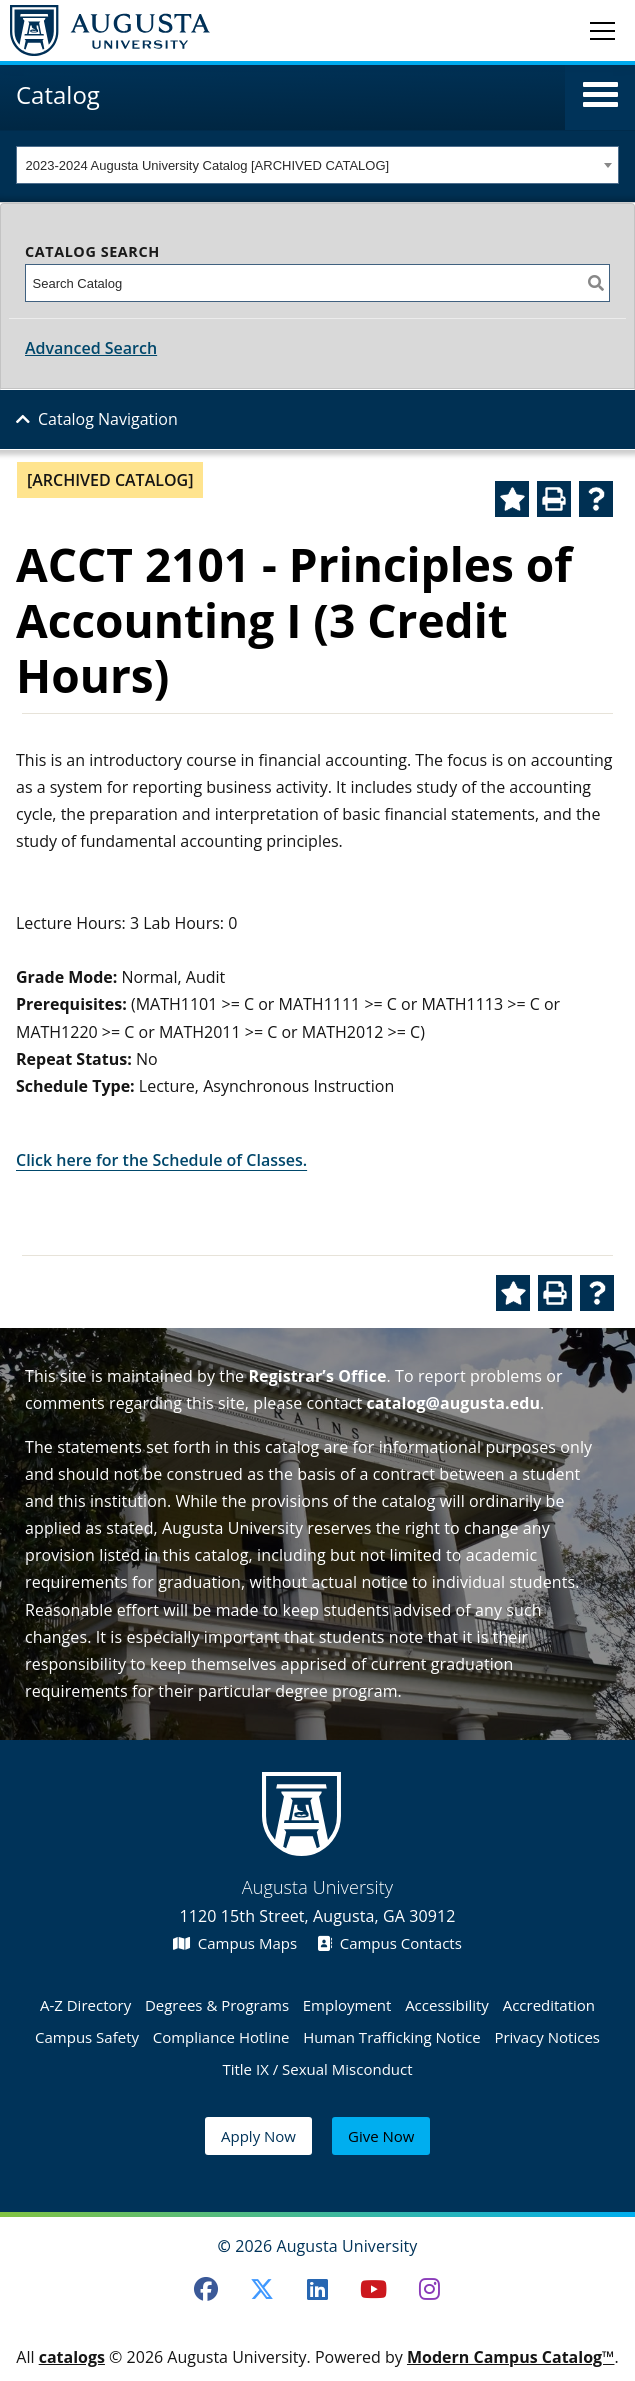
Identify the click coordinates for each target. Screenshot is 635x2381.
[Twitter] (262, 2289)
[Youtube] (373, 2289)
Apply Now (258, 2136)
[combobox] (317, 165)
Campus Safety (87, 2037)
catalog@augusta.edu (454, 1403)
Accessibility (447, 2005)
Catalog (58, 94)
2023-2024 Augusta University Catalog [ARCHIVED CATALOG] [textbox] (208, 165)
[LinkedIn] (318, 2289)
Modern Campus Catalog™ (511, 2357)
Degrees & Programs (217, 2005)
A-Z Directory (85, 2005)
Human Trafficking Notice (391, 2037)
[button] (600, 95)
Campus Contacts (389, 1943)
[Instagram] (429, 2289)
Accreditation (549, 2005)
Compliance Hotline (221, 2037)
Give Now (381, 2136)
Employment (347, 2005)
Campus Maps (235, 1943)
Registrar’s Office (317, 1376)
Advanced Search (91, 348)
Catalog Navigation (108, 419)
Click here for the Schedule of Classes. (161, 1160)
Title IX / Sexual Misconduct (317, 2069)
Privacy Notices (547, 2037)
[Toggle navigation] (602, 30)
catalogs (72, 2357)
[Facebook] (206, 2289)
